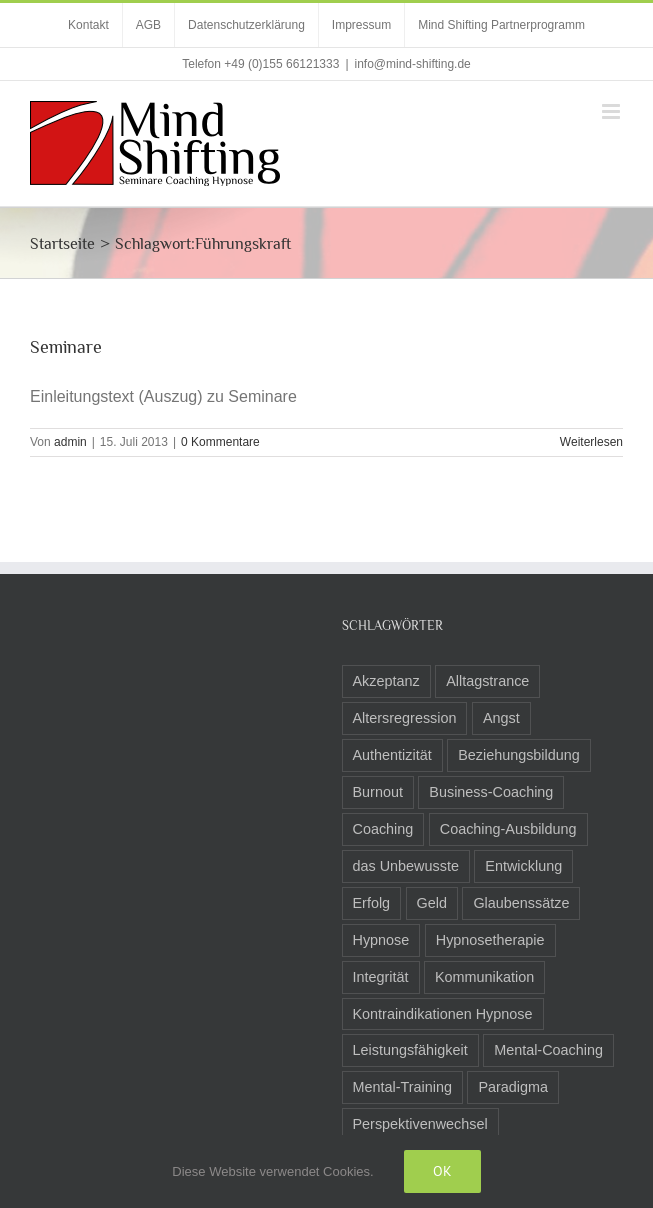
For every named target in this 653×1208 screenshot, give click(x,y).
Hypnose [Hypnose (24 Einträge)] (381, 940)
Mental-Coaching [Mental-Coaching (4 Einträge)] (548, 1050)
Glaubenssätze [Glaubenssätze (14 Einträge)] (521, 903)
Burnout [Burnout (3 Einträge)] (378, 792)
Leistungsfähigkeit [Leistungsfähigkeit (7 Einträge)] (410, 1050)
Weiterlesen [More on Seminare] (591, 442)
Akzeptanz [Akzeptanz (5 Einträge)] (386, 681)
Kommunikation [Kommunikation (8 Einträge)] (484, 977)
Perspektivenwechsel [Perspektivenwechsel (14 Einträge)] (420, 1124)
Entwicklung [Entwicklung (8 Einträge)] (523, 866)
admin (70, 442)
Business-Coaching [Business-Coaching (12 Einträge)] (491, 792)
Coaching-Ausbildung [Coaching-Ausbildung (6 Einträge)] (508, 829)
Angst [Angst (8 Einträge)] (501, 718)
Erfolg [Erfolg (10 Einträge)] (372, 903)
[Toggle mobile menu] (612, 111)
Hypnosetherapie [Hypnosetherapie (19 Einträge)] (490, 940)
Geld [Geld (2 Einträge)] (432, 903)
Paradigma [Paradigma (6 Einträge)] (513, 1087)
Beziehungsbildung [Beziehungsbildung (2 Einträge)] (519, 755)
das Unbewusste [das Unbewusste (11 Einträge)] (406, 866)
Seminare (66, 347)
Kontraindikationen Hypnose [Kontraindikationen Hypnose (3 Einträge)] (443, 1014)
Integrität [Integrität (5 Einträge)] (381, 977)
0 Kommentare (220, 442)
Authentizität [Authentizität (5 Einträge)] (392, 755)
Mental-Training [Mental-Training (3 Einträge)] (402, 1087)
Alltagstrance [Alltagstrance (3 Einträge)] (487, 681)
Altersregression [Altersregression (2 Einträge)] (405, 718)
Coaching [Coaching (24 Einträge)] (383, 829)
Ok (442, 1171)
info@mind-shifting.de (413, 64)
